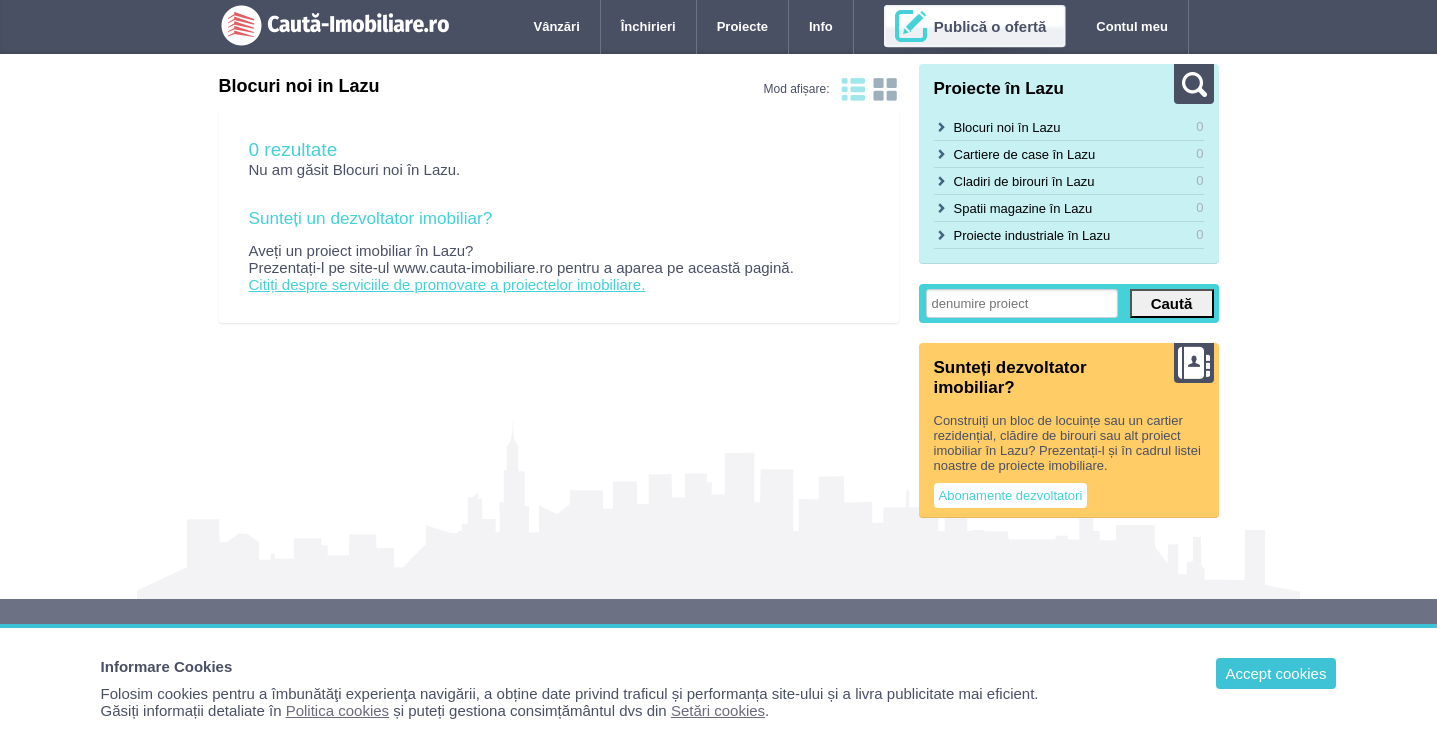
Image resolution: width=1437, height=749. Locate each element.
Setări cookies (718, 710)
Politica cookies (337, 710)
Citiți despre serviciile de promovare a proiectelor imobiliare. (447, 284)
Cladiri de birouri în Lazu (1024, 181)
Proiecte (742, 26)
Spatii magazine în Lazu (1023, 208)
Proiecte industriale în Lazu (1032, 235)
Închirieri (648, 26)
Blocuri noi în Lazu (1007, 127)
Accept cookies (1276, 673)
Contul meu (1132, 26)
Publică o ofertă (990, 26)
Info (821, 26)
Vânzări (557, 26)
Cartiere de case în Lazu (1025, 154)
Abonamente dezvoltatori (1011, 495)
